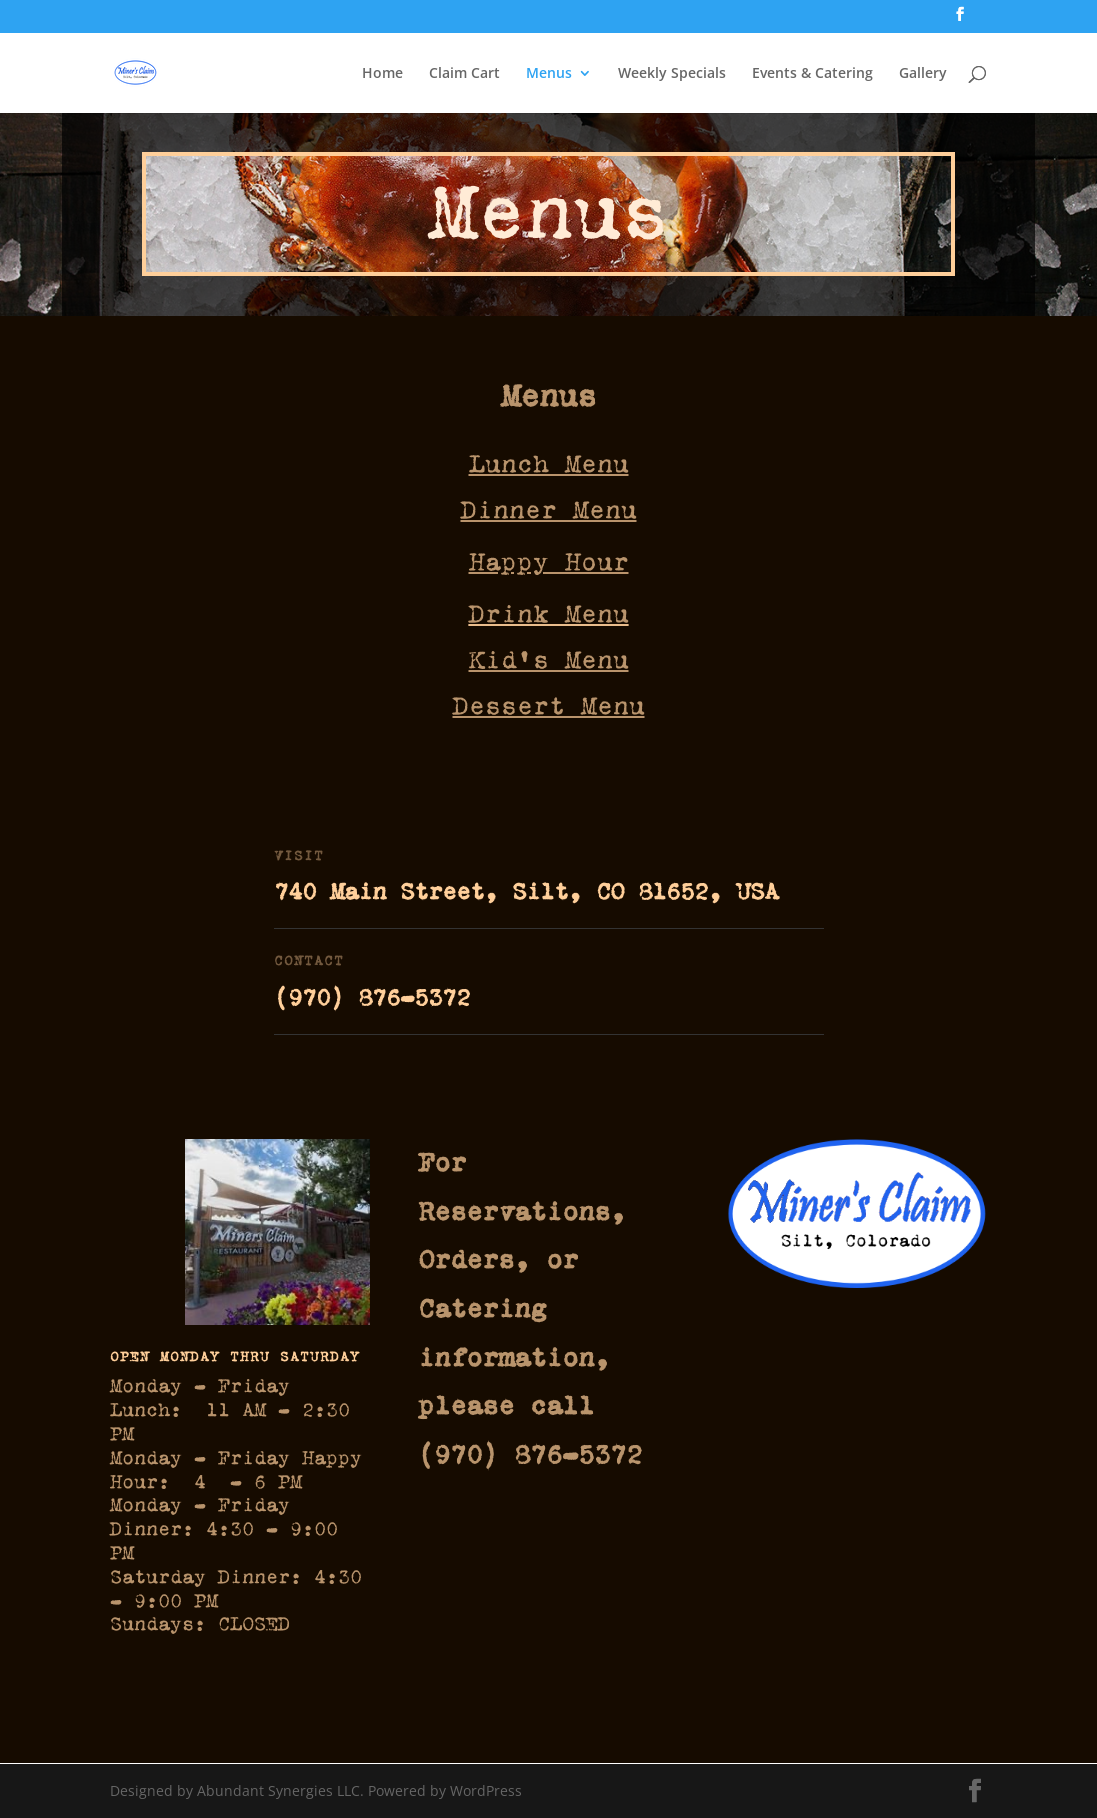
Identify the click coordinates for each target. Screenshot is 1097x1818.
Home (382, 74)
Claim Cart (464, 74)
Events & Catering (812, 74)
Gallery (923, 74)
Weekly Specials (672, 74)
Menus (549, 74)
